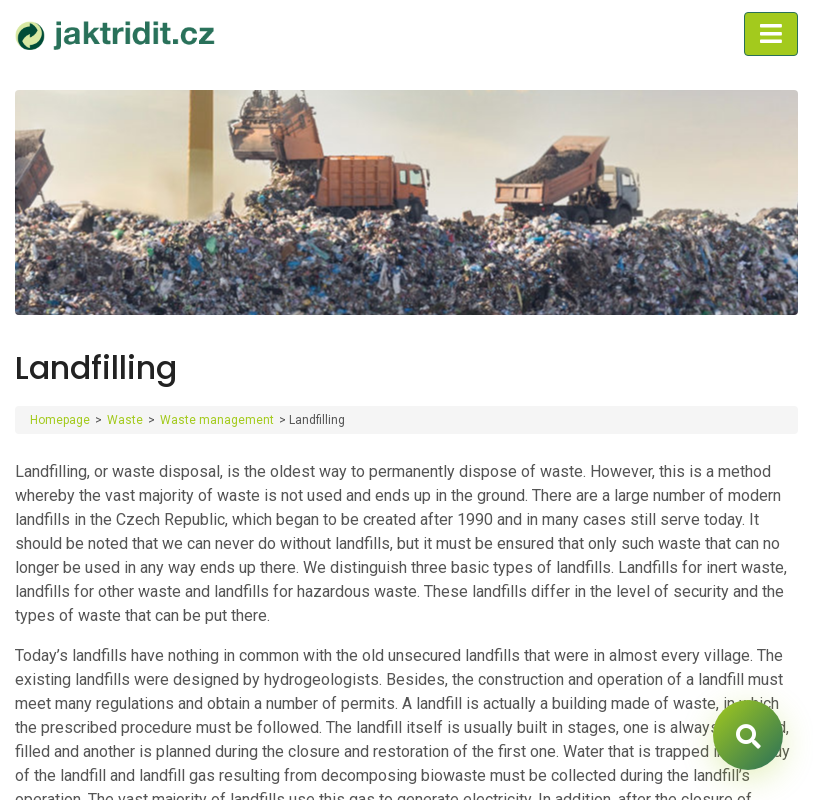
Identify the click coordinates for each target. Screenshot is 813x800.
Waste (125, 420)
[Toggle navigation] (771, 34)
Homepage (60, 420)
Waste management (217, 420)
